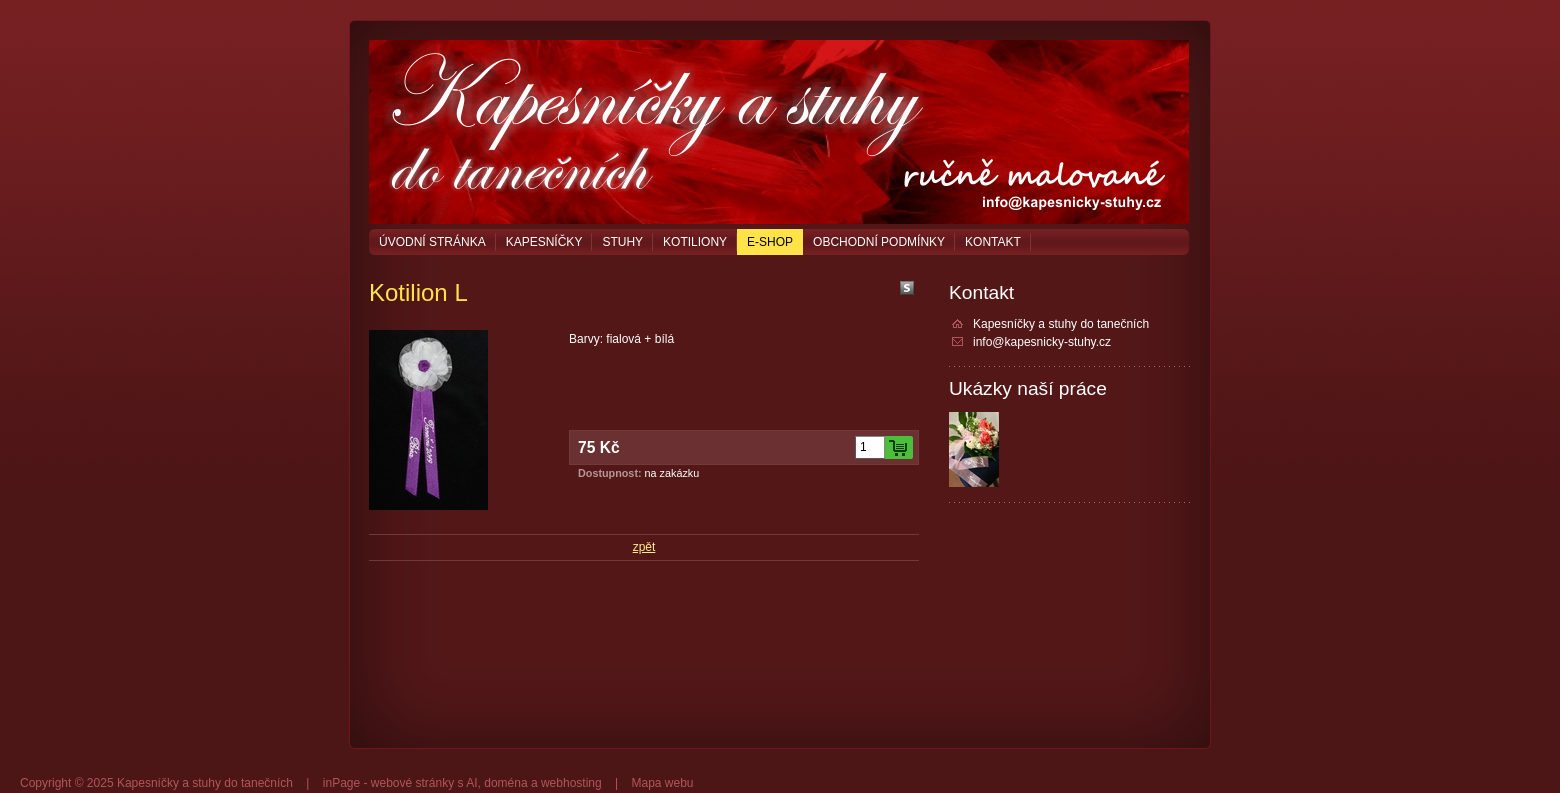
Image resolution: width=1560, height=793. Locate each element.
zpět (644, 547)
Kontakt (993, 242)
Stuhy (622, 242)
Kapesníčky (544, 242)
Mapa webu (662, 783)
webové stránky (412, 783)
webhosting (571, 783)
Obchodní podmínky (879, 242)
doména (505, 783)
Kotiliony (695, 242)
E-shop (770, 242)
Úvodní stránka (432, 242)
